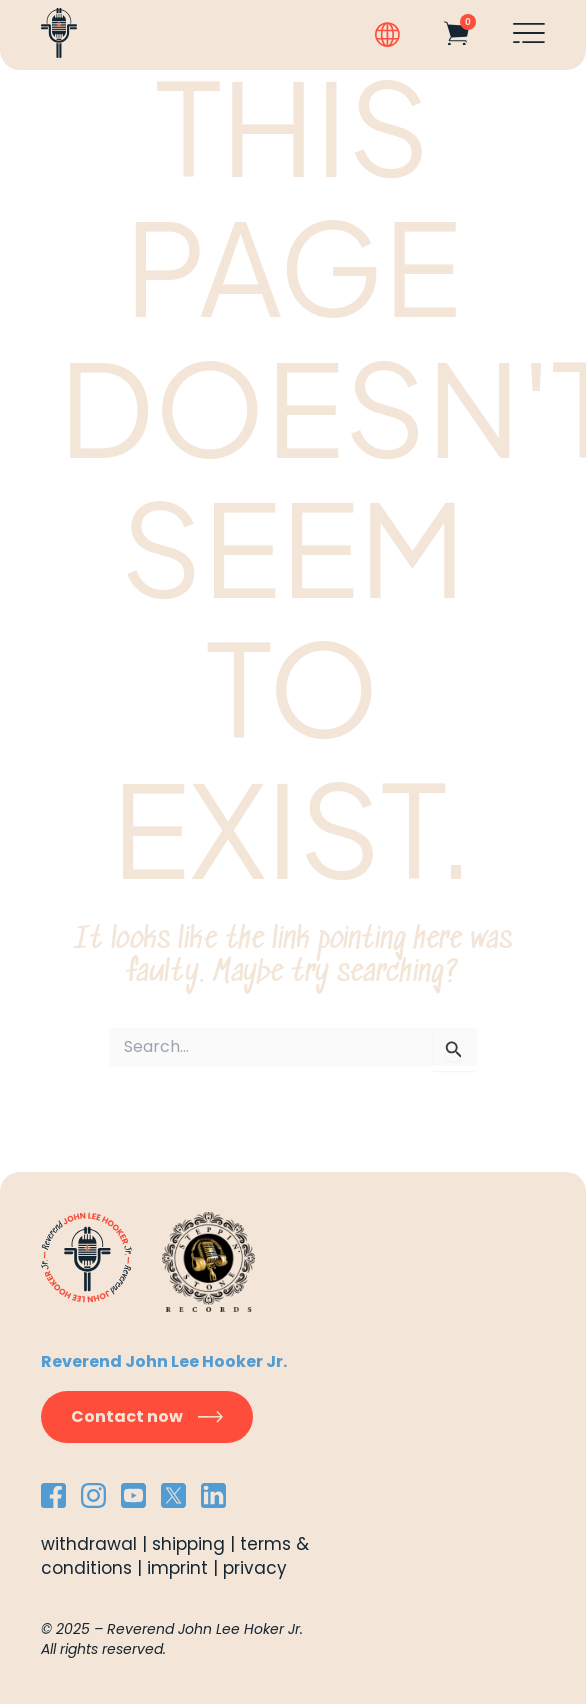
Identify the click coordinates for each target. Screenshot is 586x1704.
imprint (177, 1568)
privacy (255, 1568)
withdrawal (89, 1544)
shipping (188, 1544)
